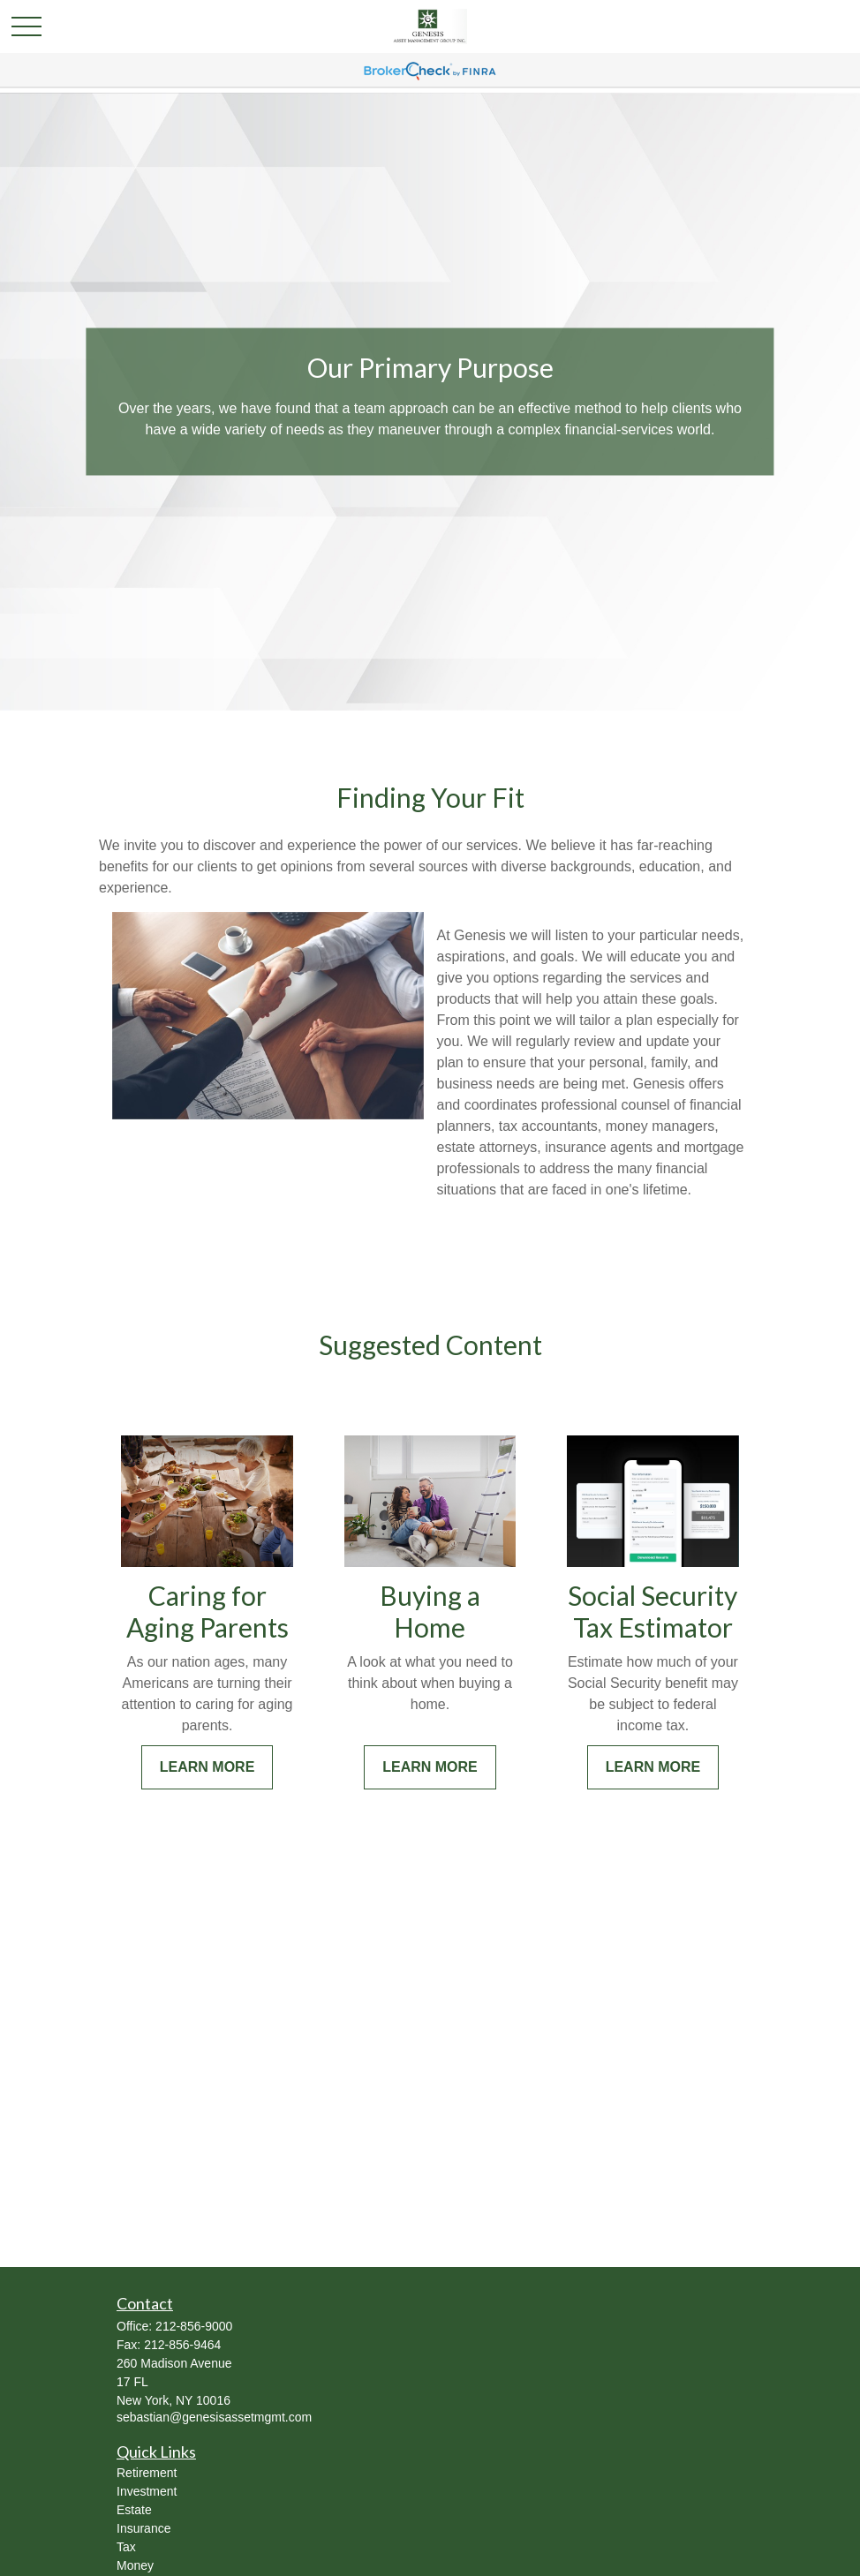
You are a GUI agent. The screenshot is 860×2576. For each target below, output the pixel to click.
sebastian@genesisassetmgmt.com (214, 2417)
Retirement (147, 2473)
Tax (126, 2547)
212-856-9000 (193, 2326)
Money (135, 2565)
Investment (147, 2491)
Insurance (143, 2528)
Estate (134, 2510)
